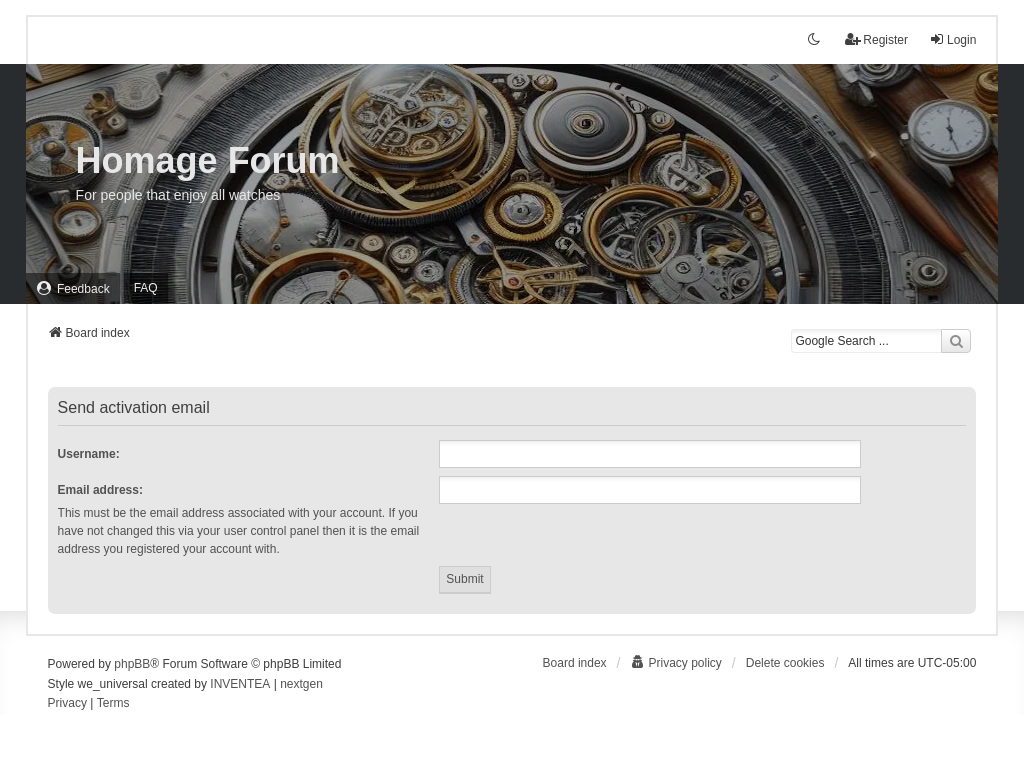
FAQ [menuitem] (146, 288)
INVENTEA (240, 684)
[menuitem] (73, 288)
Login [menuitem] (952, 39)
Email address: (100, 490)
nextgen (301, 684)
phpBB (132, 664)
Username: (89, 454)
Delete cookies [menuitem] (785, 663)
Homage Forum (208, 160)
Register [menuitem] (876, 39)
